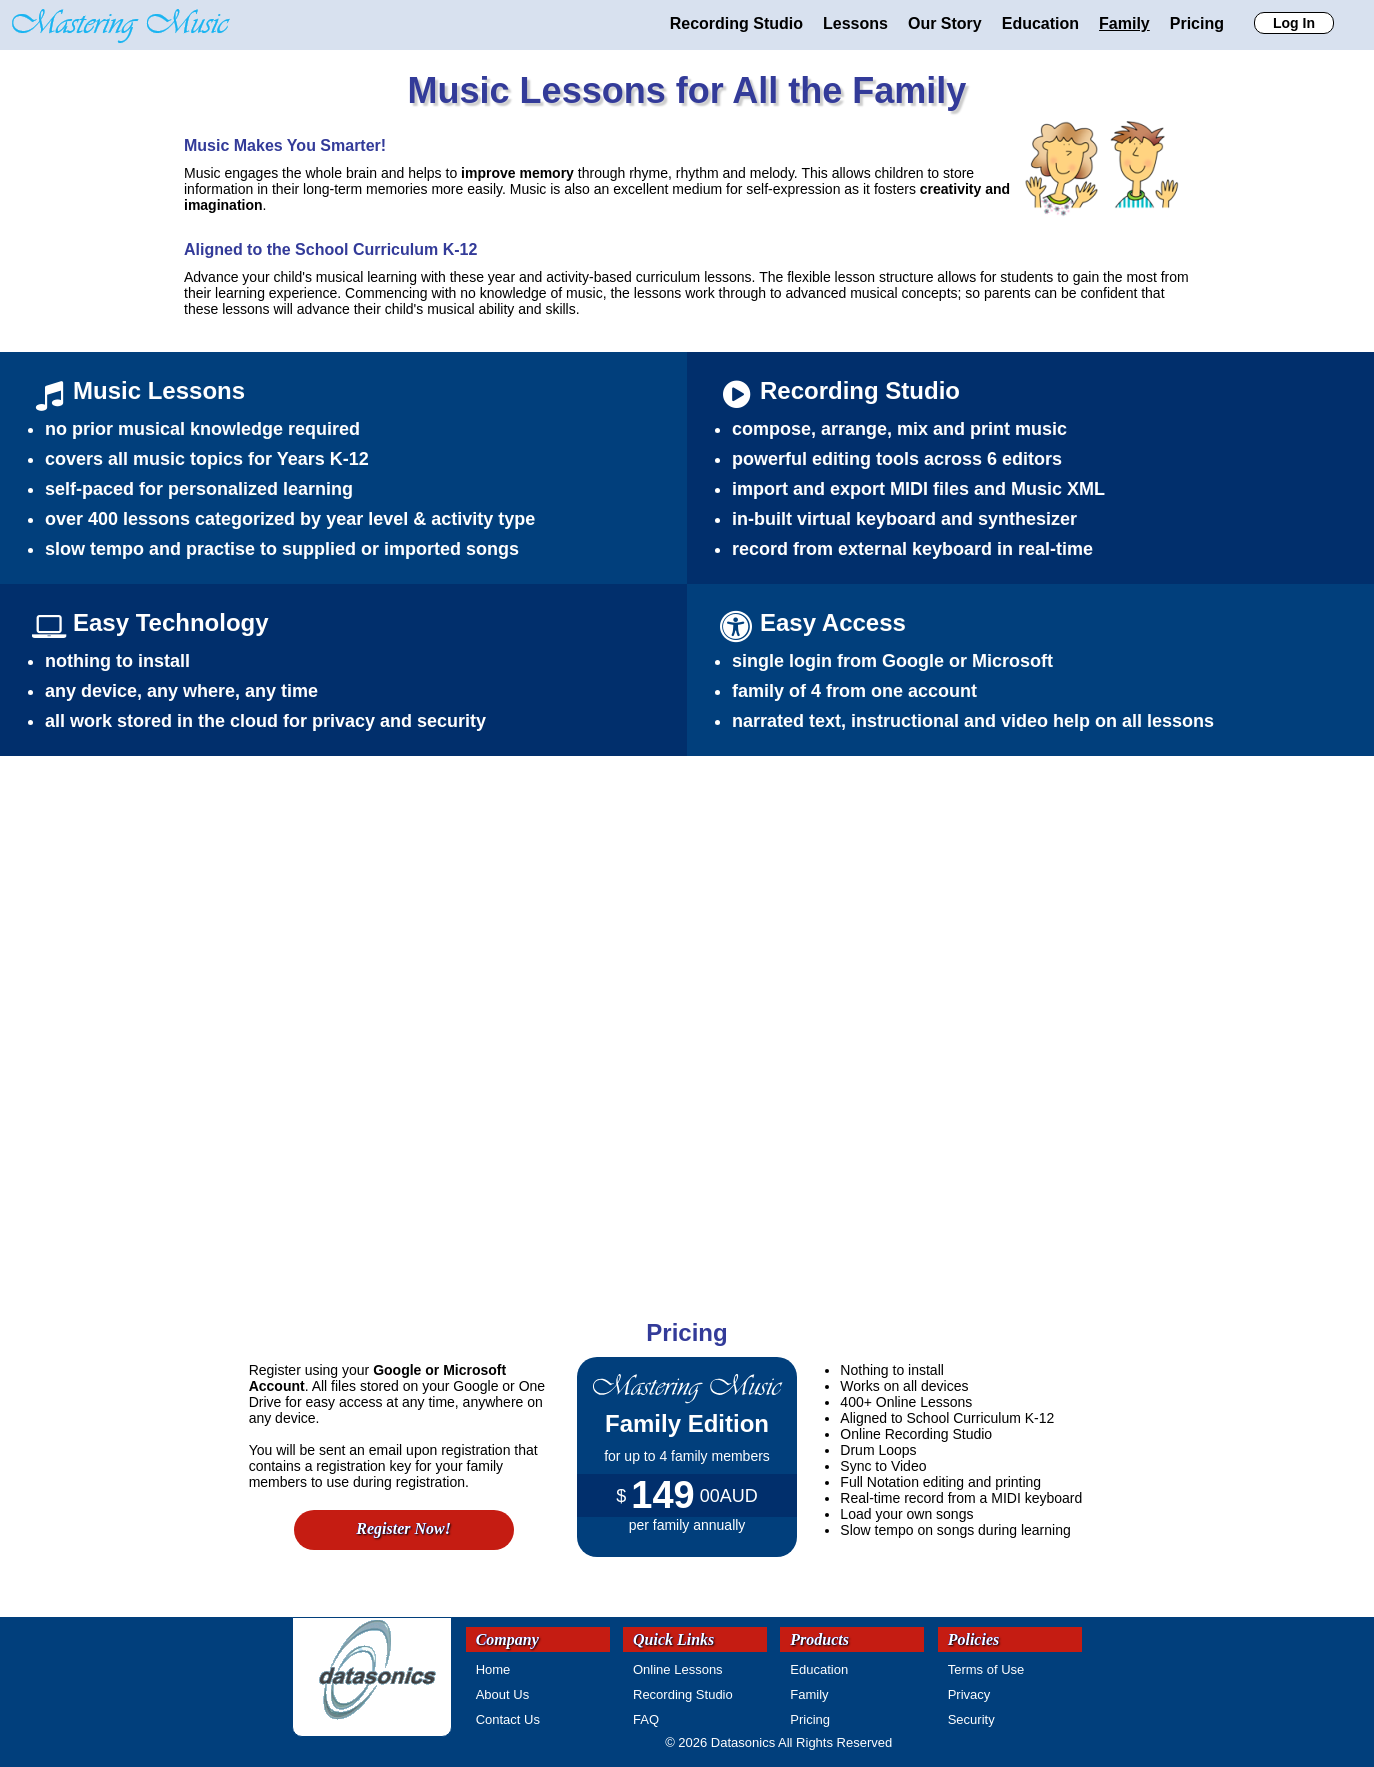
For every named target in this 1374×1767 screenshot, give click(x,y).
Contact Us (508, 1719)
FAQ (646, 1719)
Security (971, 1719)
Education (1040, 23)
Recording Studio (736, 23)
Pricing (1197, 23)
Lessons (855, 23)
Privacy (969, 1694)
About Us (502, 1694)
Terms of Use (986, 1669)
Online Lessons (678, 1669)
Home (493, 1669)
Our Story (945, 23)
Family (1124, 23)
